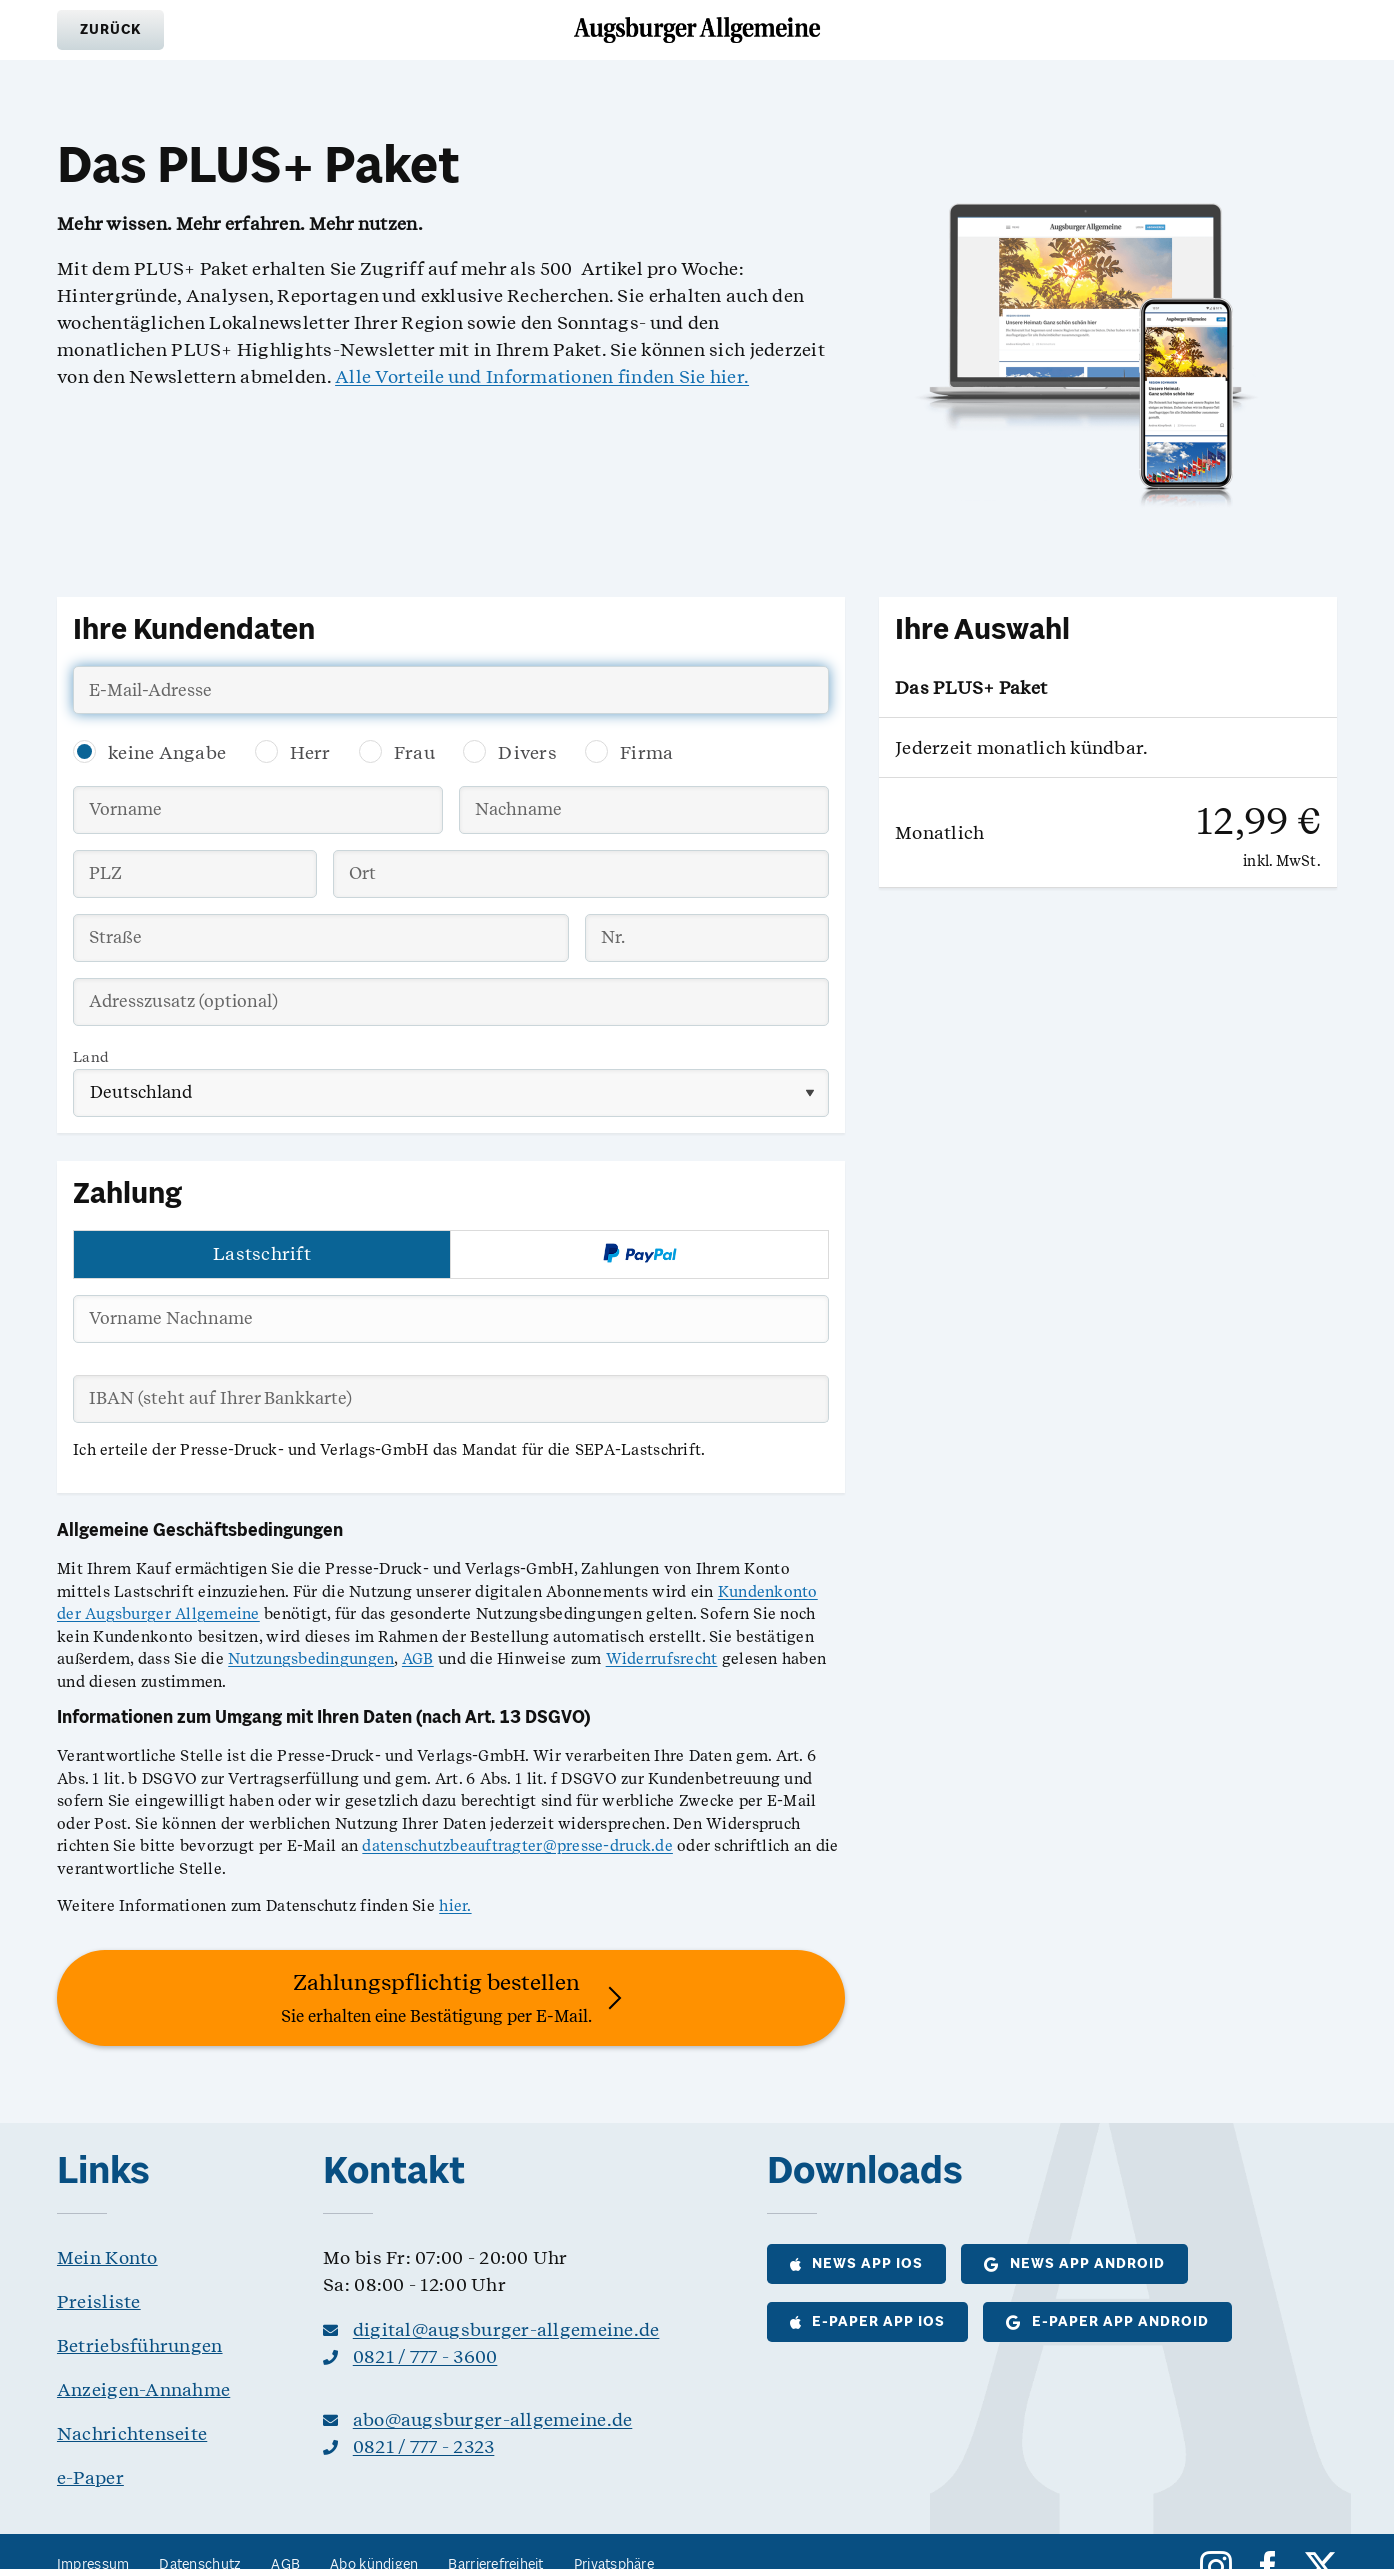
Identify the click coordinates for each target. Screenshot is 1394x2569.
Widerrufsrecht (662, 1659)
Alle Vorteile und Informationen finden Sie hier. (542, 376)
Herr (310, 752)
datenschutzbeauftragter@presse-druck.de (517, 1846)
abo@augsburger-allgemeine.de (493, 2419)
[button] (110, 30)
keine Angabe (167, 752)
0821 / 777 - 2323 (424, 2446)
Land (91, 1057)
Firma (646, 752)
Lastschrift (262, 1253)
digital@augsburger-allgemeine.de (506, 2329)
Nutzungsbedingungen (311, 1659)
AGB (418, 1659)
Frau (414, 752)
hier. (455, 1906)
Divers (527, 752)
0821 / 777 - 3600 (425, 2356)
